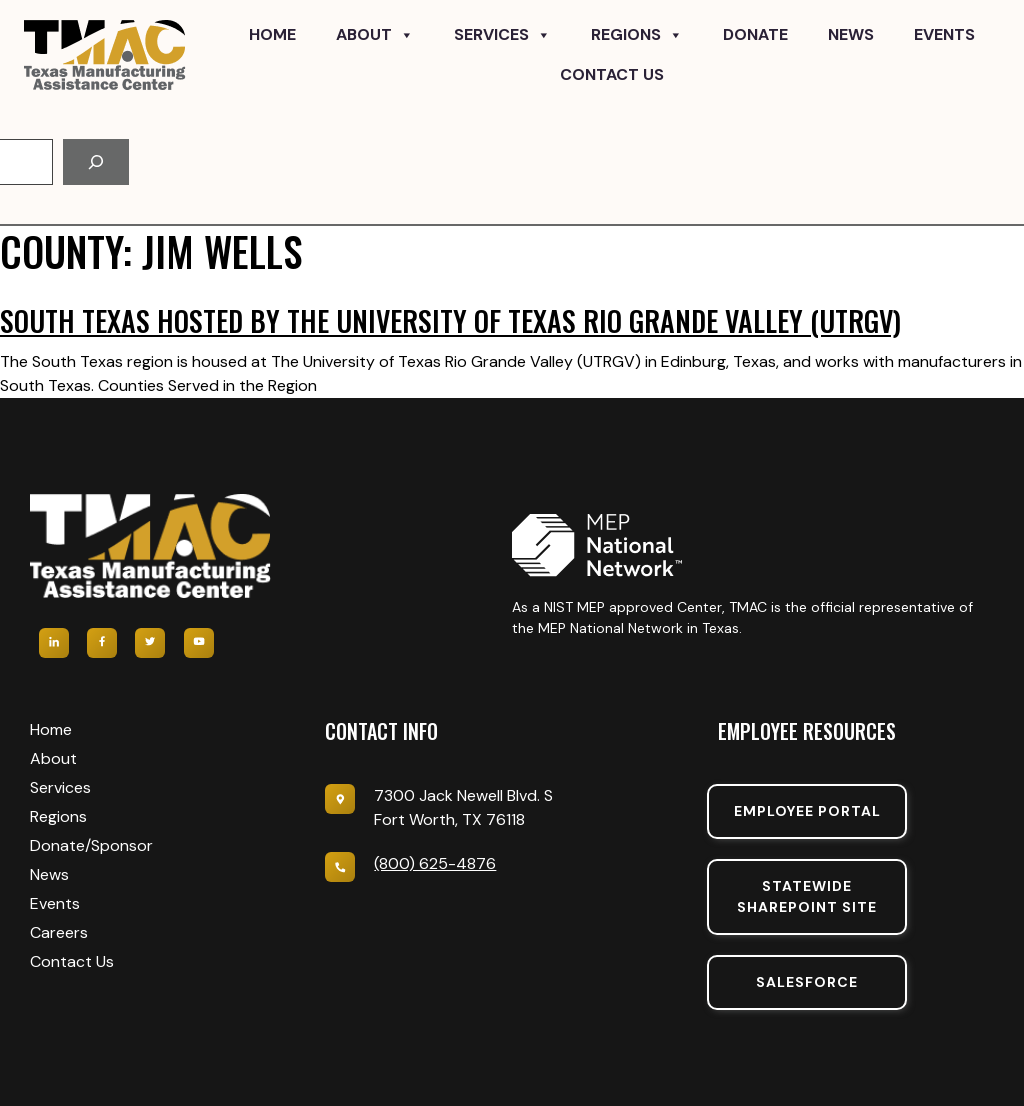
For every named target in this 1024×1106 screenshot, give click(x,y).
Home (272, 34)
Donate (755, 34)
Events (944, 34)
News (851, 34)
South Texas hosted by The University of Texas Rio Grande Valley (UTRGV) (450, 320)
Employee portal (807, 811)
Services (502, 35)
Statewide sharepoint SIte (807, 896)
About (375, 35)
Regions (637, 35)
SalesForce (807, 982)
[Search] (96, 162)
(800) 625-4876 (435, 863)
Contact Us (612, 74)
